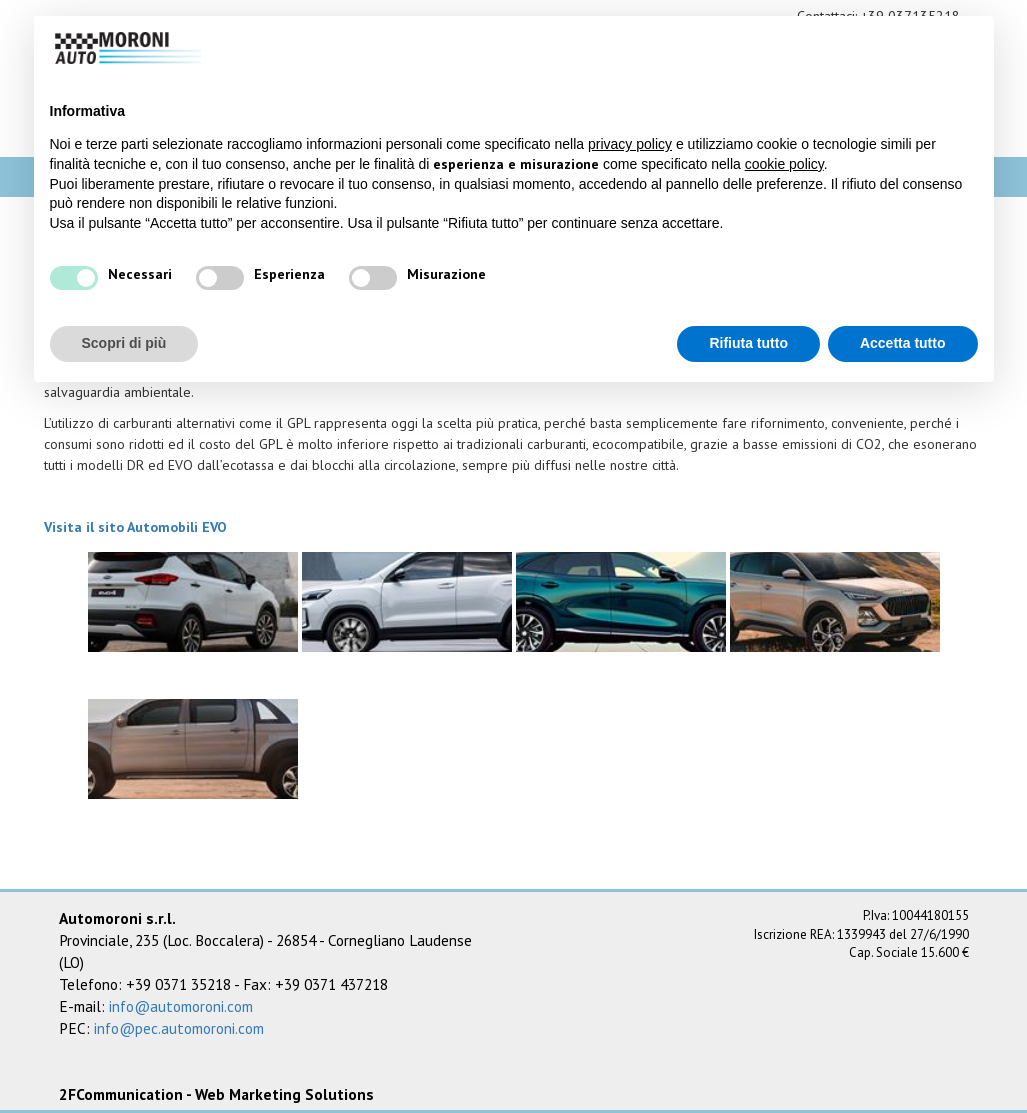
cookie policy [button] (784, 164)
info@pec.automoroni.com (179, 1028)
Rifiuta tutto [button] (748, 343)
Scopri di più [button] (124, 343)
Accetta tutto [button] (903, 343)
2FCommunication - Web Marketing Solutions (216, 1094)
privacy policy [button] (630, 144)
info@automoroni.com (181, 1006)
